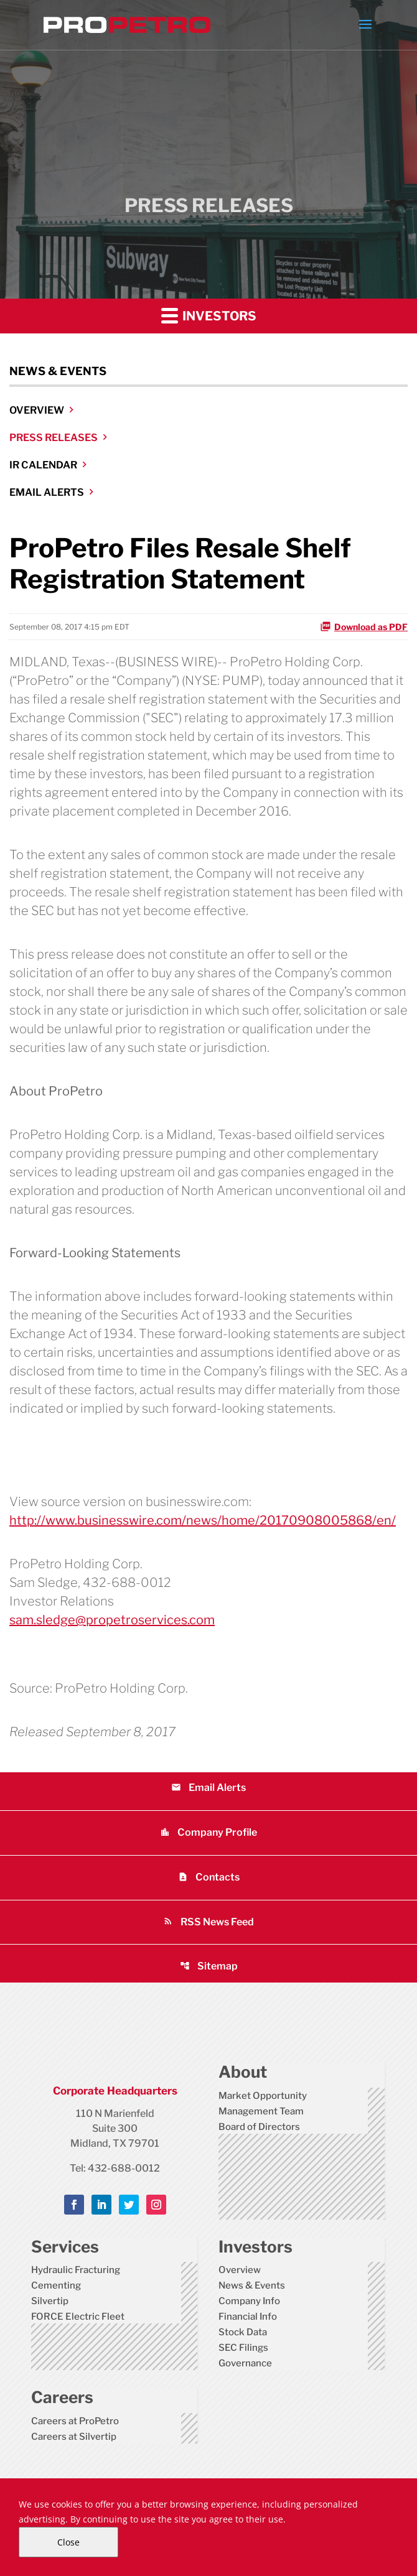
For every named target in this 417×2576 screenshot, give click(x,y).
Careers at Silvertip (73, 2436)
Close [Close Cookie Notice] (68, 2542)
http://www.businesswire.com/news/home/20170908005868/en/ (202, 1520)
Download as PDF (364, 626)
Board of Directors (259, 2126)
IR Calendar (43, 465)
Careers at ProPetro (75, 2421)
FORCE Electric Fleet (77, 2316)
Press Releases (53, 438)
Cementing (56, 2285)
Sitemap (209, 1966)
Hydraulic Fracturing (75, 2270)
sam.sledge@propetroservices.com (112, 1619)
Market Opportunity (262, 2095)
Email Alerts (46, 492)
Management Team (261, 2111)
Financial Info (247, 2316)
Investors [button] (208, 315)
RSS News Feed (208, 1922)
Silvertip (49, 2301)
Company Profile (208, 1832)
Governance (245, 2363)
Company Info (249, 2301)
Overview (36, 410)
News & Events (251, 2285)
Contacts (209, 1877)
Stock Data (242, 2332)
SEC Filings (243, 2347)
